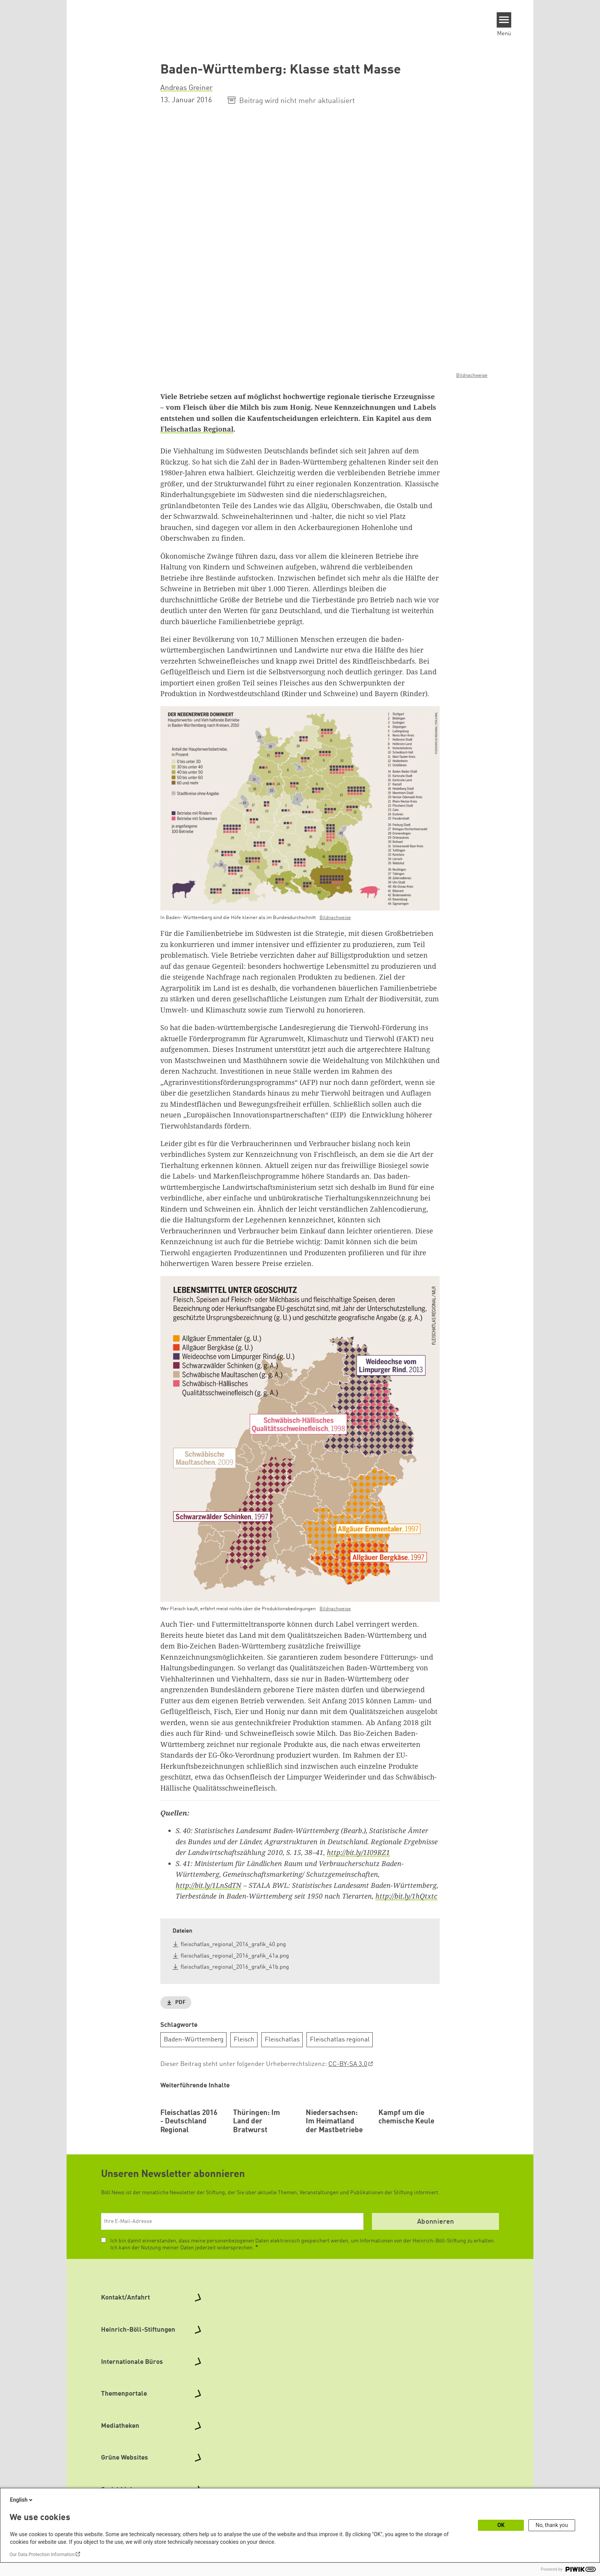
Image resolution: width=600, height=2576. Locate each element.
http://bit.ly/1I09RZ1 (358, 1852)
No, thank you (552, 2525)
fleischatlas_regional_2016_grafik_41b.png (235, 1967)
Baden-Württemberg (193, 2039)
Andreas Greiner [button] (186, 88)
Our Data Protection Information (42, 2554)
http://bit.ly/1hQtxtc (406, 1896)
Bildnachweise (472, 375)
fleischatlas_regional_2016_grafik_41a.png (235, 1956)
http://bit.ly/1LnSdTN (208, 1884)
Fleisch (244, 2039)
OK (501, 2525)
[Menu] (504, 20)
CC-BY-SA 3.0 (347, 2064)
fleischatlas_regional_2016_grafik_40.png (233, 1945)
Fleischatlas (282, 2039)
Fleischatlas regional (340, 2039)
